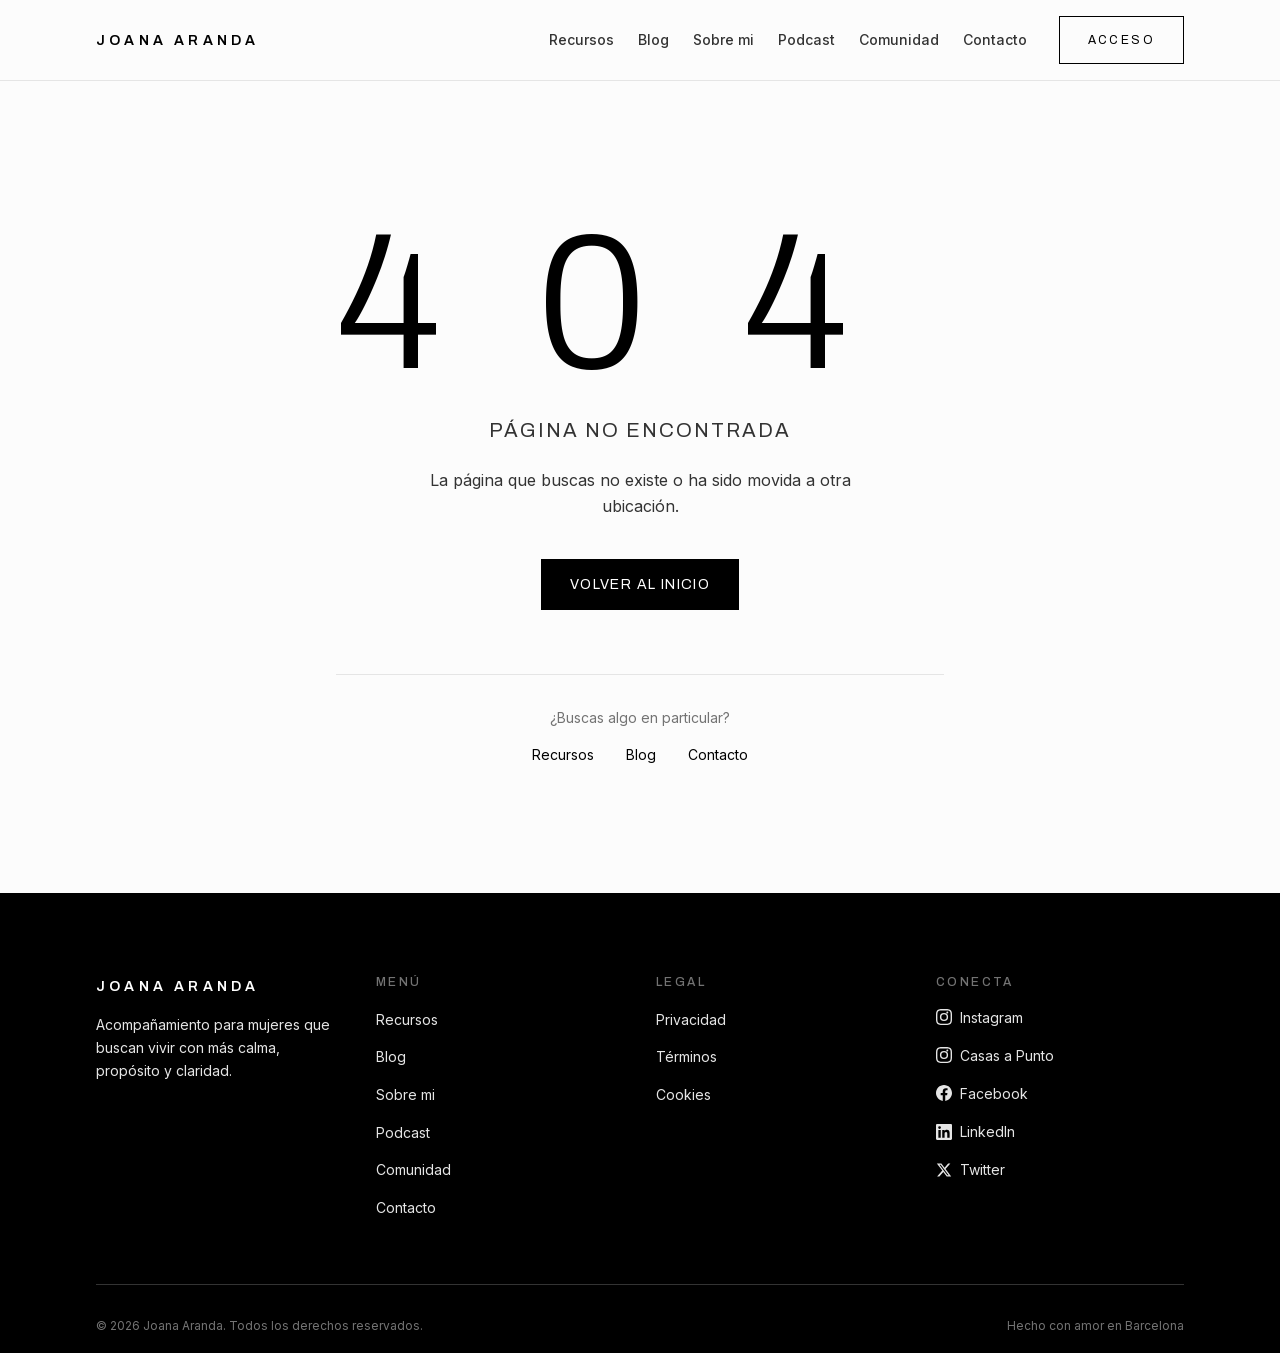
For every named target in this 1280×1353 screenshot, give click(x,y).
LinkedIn (975, 1131)
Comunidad (899, 39)
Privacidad (691, 1019)
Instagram (979, 1017)
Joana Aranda (177, 986)
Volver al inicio (640, 584)
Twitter (970, 1169)
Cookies (683, 1094)
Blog (653, 39)
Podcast (806, 39)
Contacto (995, 39)
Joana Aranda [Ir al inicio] (177, 40)
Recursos (581, 39)
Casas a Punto (995, 1055)
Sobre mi (723, 39)
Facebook (982, 1093)
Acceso (1121, 40)
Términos (686, 1056)
